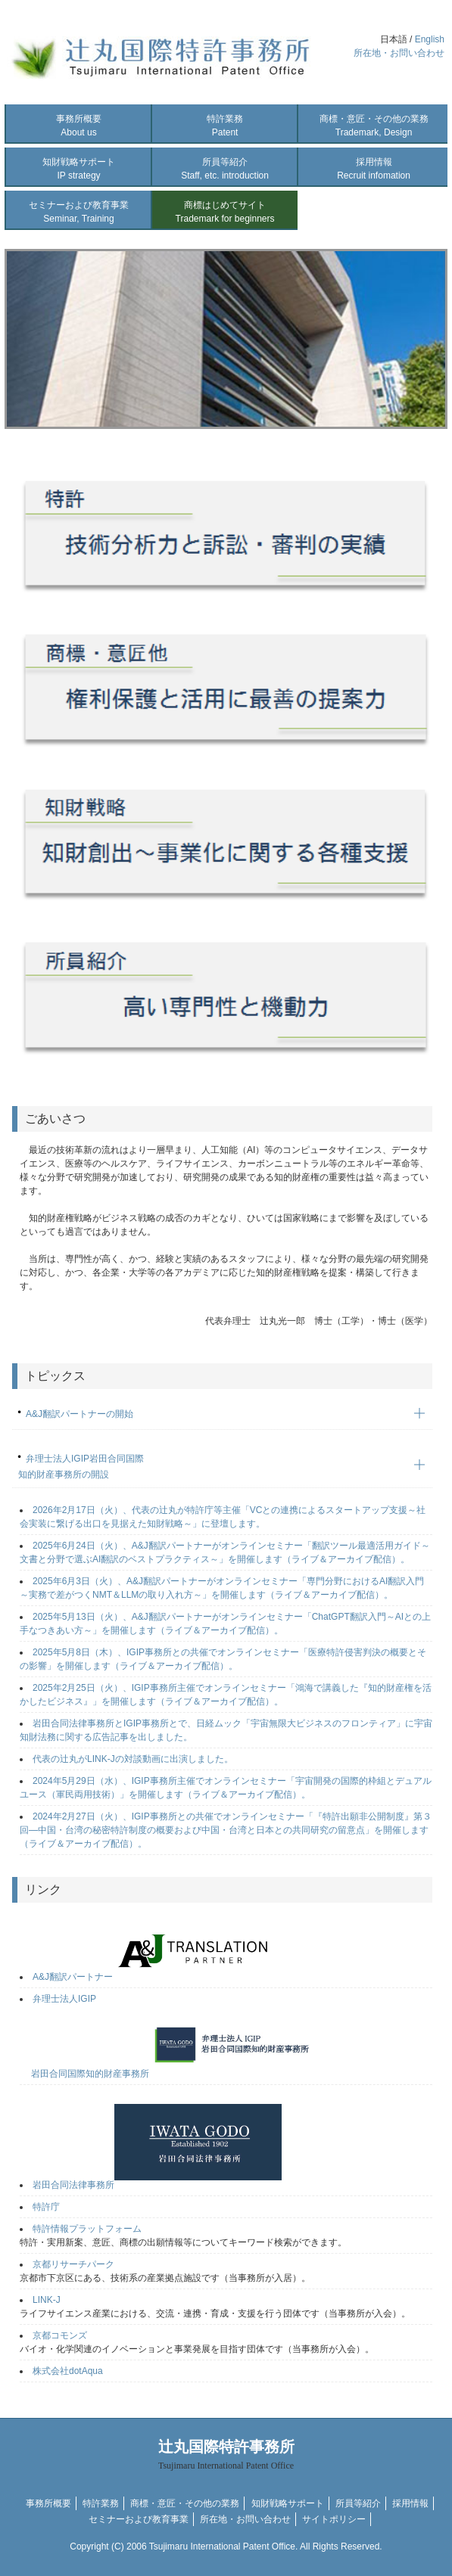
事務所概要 (78, 125)
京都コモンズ (60, 2335)
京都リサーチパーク (73, 2264)
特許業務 (225, 125)
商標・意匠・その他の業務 (374, 125)
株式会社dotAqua (68, 2371)
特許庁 (46, 2207)
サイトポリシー (334, 2519)
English (429, 39)
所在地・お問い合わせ (399, 53)
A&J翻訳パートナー (156, 1977)
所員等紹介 (225, 169)
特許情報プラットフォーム (87, 2228)
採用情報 (373, 169)
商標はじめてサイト (225, 212)
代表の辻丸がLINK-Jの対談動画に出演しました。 (133, 1759)
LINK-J (47, 2300)
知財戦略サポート (78, 169)
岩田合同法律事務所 (157, 2185)
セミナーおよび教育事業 (79, 212)
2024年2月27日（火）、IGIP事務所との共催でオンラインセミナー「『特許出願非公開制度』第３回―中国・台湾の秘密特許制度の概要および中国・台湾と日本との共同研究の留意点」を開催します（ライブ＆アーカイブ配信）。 (226, 1830)
